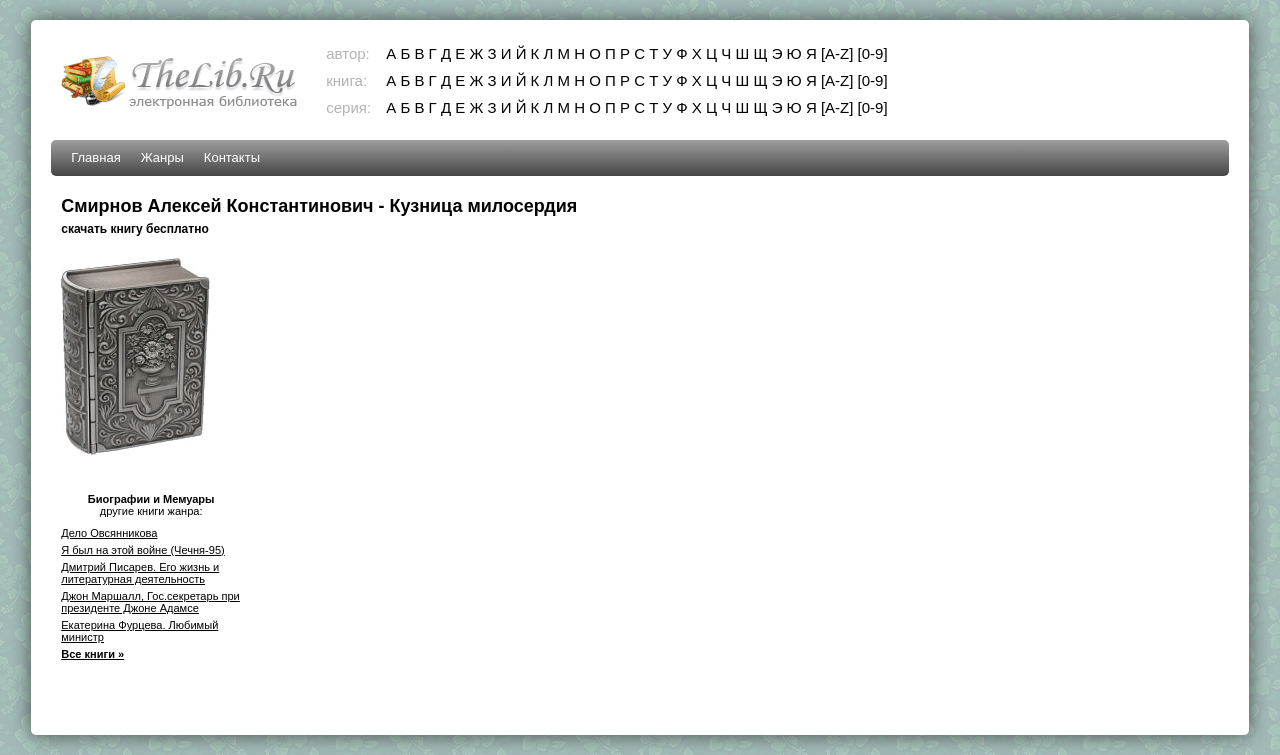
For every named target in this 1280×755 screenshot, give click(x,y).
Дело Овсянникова (109, 533)
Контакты (232, 157)
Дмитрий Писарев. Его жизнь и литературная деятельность (140, 573)
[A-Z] (837, 53)
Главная (95, 157)
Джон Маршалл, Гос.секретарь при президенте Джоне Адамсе (150, 602)
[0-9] (873, 53)
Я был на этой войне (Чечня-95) (143, 550)
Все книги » (92, 654)
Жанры (162, 157)
